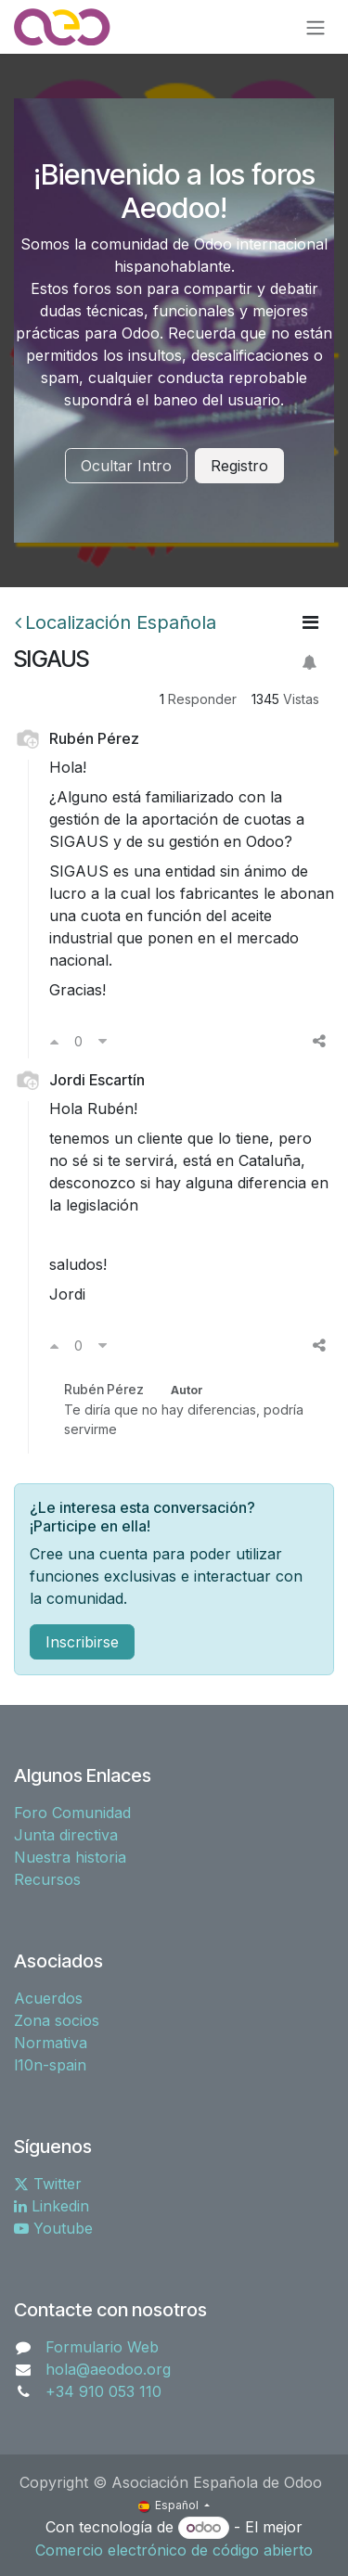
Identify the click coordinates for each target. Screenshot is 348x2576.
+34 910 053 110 (103, 2391)
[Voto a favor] (54, 1041)
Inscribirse (82, 1642)
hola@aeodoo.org (108, 2369)
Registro (239, 465)
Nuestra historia (70, 1857)
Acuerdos (48, 1998)
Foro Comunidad (72, 1812)
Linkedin (51, 2206)
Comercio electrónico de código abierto (174, 2550)
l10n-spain (50, 2065)
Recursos (47, 1879)
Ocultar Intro (126, 465)
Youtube (53, 2228)
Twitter (48, 2183)
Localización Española (115, 622)
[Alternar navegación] (315, 26)
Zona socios (56, 2020)
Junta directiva (66, 1835)
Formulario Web (102, 2347)
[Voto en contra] (102, 1041)
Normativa (50, 2042)
